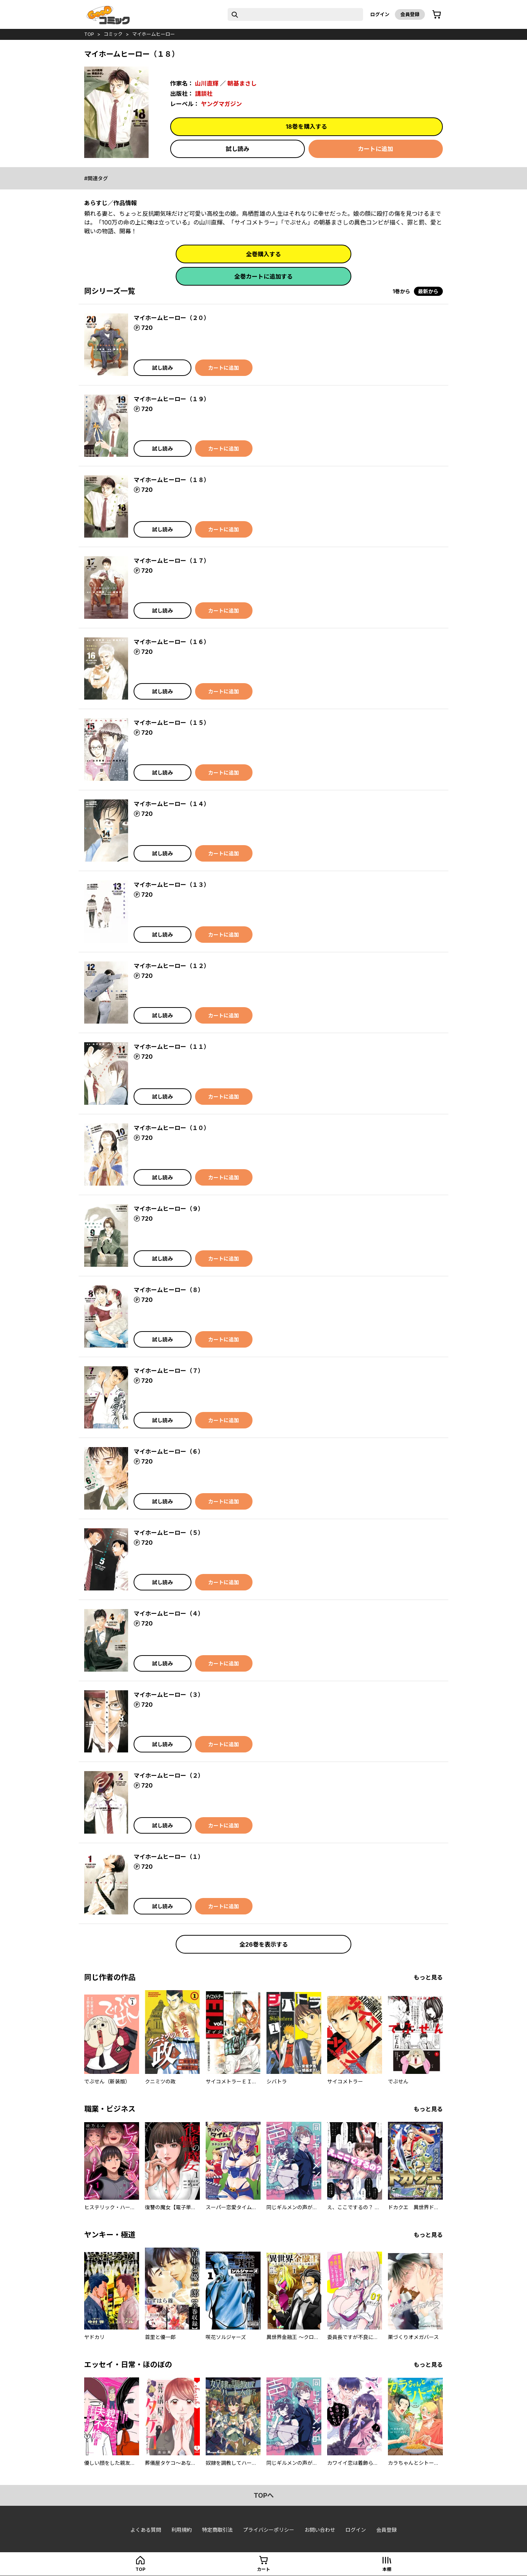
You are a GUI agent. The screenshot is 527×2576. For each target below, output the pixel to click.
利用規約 (181, 2530)
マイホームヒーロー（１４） (172, 803)
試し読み (237, 148)
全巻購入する (263, 254)
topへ (264, 2495)
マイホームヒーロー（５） (169, 1532)
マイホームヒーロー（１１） (172, 1046)
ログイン (379, 14)
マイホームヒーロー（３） (169, 1694)
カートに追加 (375, 148)
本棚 (386, 2569)
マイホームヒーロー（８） (169, 1289)
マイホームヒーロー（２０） (172, 317)
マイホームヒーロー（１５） (172, 722)
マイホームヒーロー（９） (169, 1208)
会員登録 (409, 14)
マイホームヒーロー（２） (169, 1775)
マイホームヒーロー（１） (169, 1856)
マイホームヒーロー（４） (169, 1613)
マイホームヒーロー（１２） (172, 965)
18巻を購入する (306, 126)
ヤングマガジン (221, 104)
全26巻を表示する (263, 1944)
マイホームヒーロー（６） (169, 1451)
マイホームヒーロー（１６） (172, 641)
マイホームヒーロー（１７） (172, 560)
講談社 (204, 93)
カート (263, 2569)
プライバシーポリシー (268, 2530)
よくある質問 (145, 2530)
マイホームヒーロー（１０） (172, 1127)
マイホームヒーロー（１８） (172, 479)
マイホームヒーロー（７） (169, 1370)
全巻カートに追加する (263, 276)
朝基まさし (242, 83)
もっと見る (428, 1977)
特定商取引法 (217, 2530)
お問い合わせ (319, 2530)
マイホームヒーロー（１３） (172, 884)
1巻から (401, 291)
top (89, 34)
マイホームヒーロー (153, 34)
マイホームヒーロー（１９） (172, 399)
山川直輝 (206, 83)
